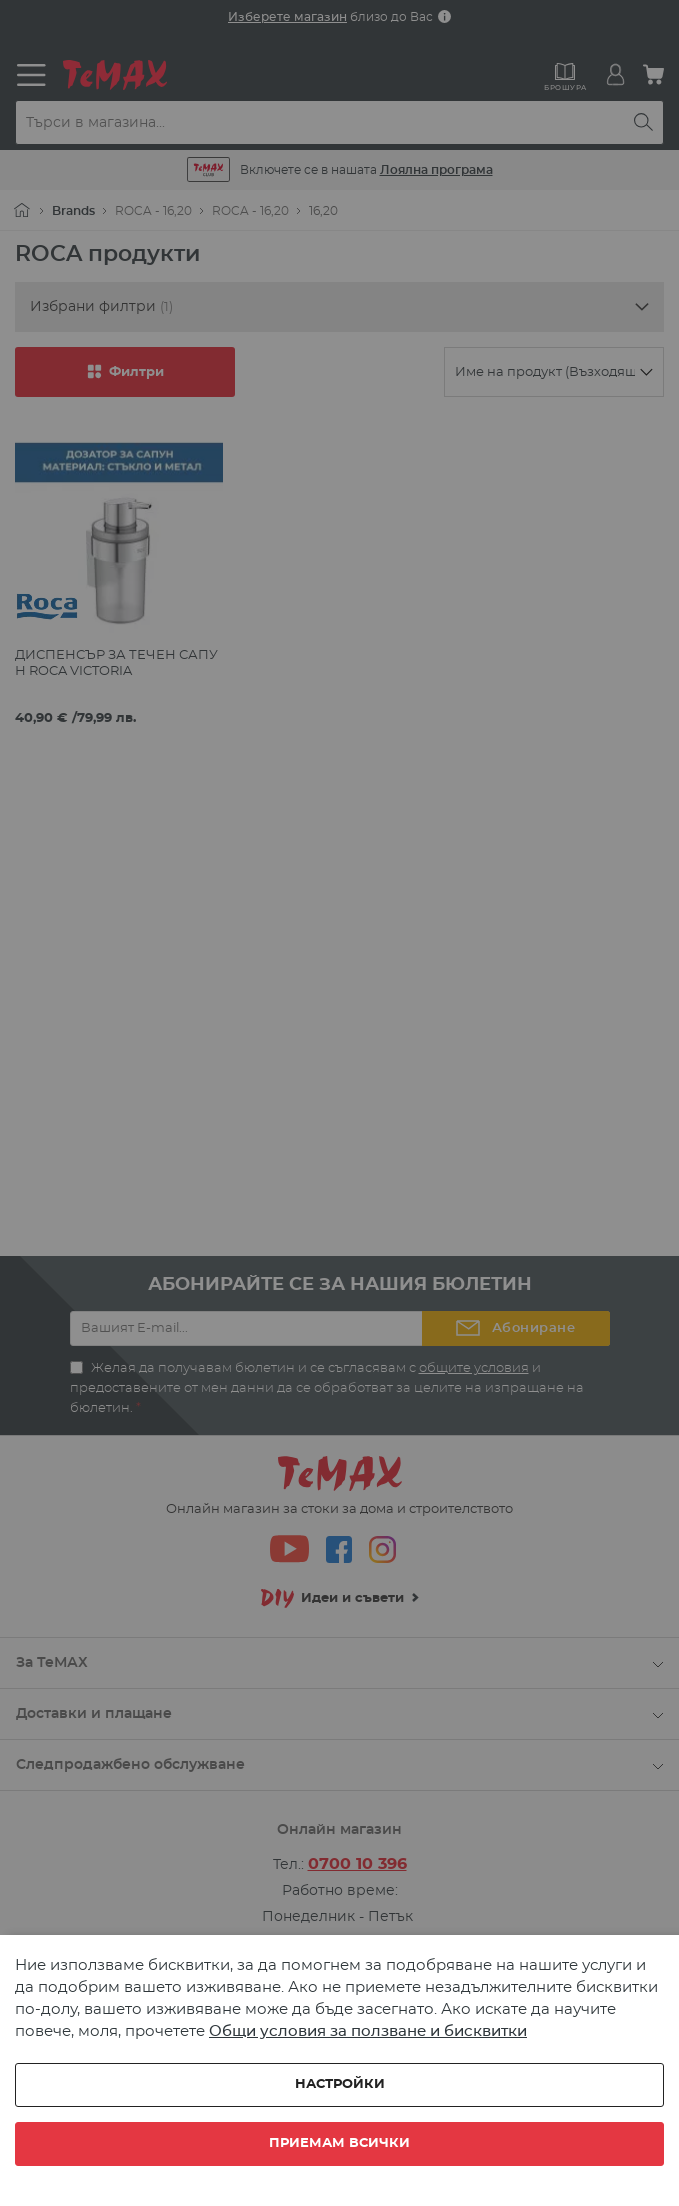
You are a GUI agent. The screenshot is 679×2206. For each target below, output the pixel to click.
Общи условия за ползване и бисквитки (368, 2031)
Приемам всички (339, 2143)
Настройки (340, 2084)
